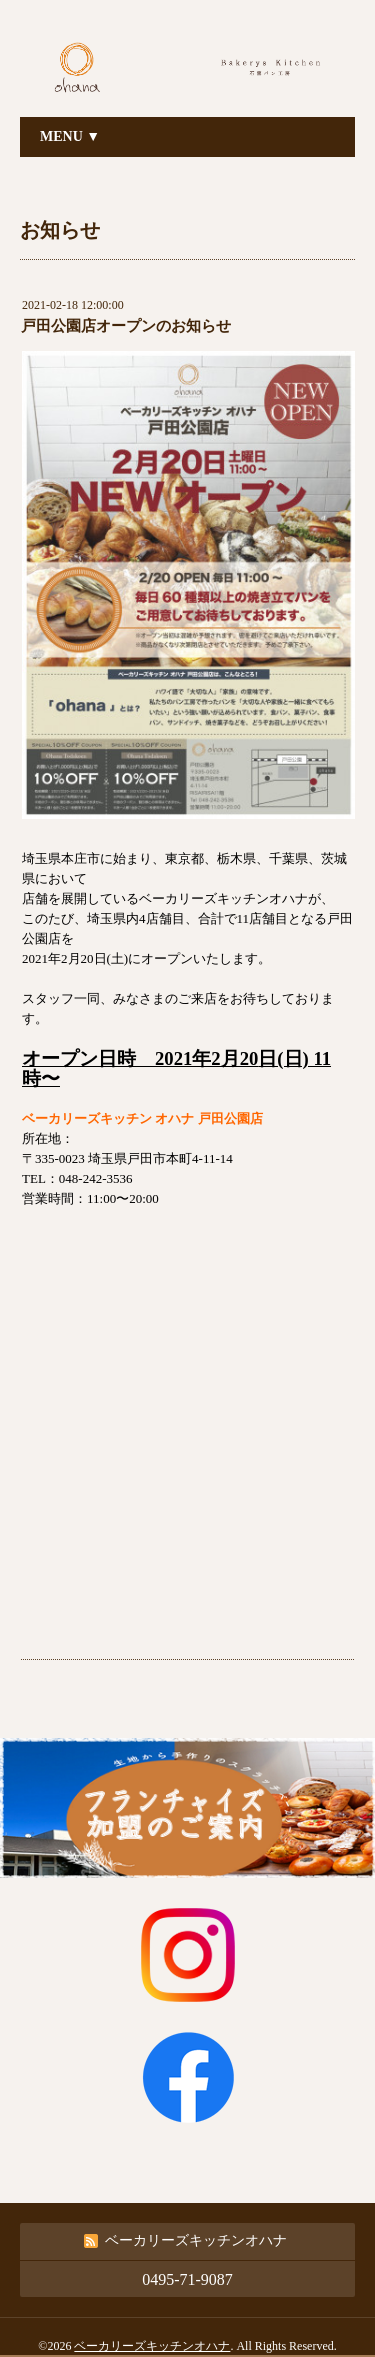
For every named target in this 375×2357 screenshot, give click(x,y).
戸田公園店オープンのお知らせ (126, 326)
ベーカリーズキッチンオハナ (152, 2346)
